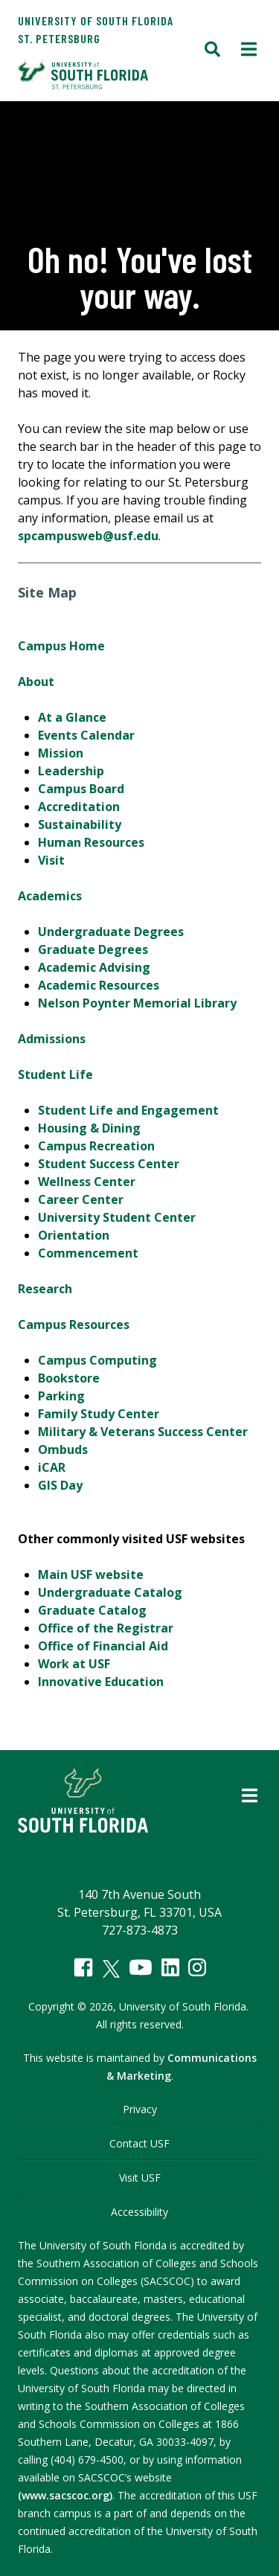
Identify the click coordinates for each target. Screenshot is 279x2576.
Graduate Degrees (93, 949)
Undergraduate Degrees (111, 931)
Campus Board (81, 789)
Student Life (55, 1074)
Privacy (140, 2109)
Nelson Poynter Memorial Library (137, 1003)
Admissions (52, 1039)
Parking (61, 1396)
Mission (60, 753)
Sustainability (79, 824)
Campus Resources (73, 1324)
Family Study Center (98, 1414)
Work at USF (74, 1664)
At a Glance (72, 717)
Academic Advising (94, 967)
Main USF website (91, 1574)
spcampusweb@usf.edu (88, 536)
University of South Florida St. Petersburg (95, 29)
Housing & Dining (89, 1128)
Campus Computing (97, 1360)
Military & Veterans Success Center (143, 1431)
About (36, 681)
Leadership (71, 771)
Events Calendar (86, 735)
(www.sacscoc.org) (65, 2495)
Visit (51, 860)
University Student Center (117, 1217)
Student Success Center (108, 1164)
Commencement (88, 1253)
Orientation (73, 1235)
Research (45, 1289)
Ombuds (63, 1449)
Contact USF (139, 2143)
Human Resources (91, 842)
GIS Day (60, 1485)
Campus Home (61, 646)
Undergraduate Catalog (110, 1592)
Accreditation (79, 806)
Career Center (81, 1199)
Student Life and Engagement (128, 1110)
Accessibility (139, 2212)
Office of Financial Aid (103, 1646)
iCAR (51, 1467)
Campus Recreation (96, 1146)
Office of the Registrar (105, 1628)
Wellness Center (86, 1181)
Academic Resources (98, 985)
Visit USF (140, 2177)
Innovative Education (101, 1681)
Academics (50, 896)
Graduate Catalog (92, 1610)
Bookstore (69, 1378)
